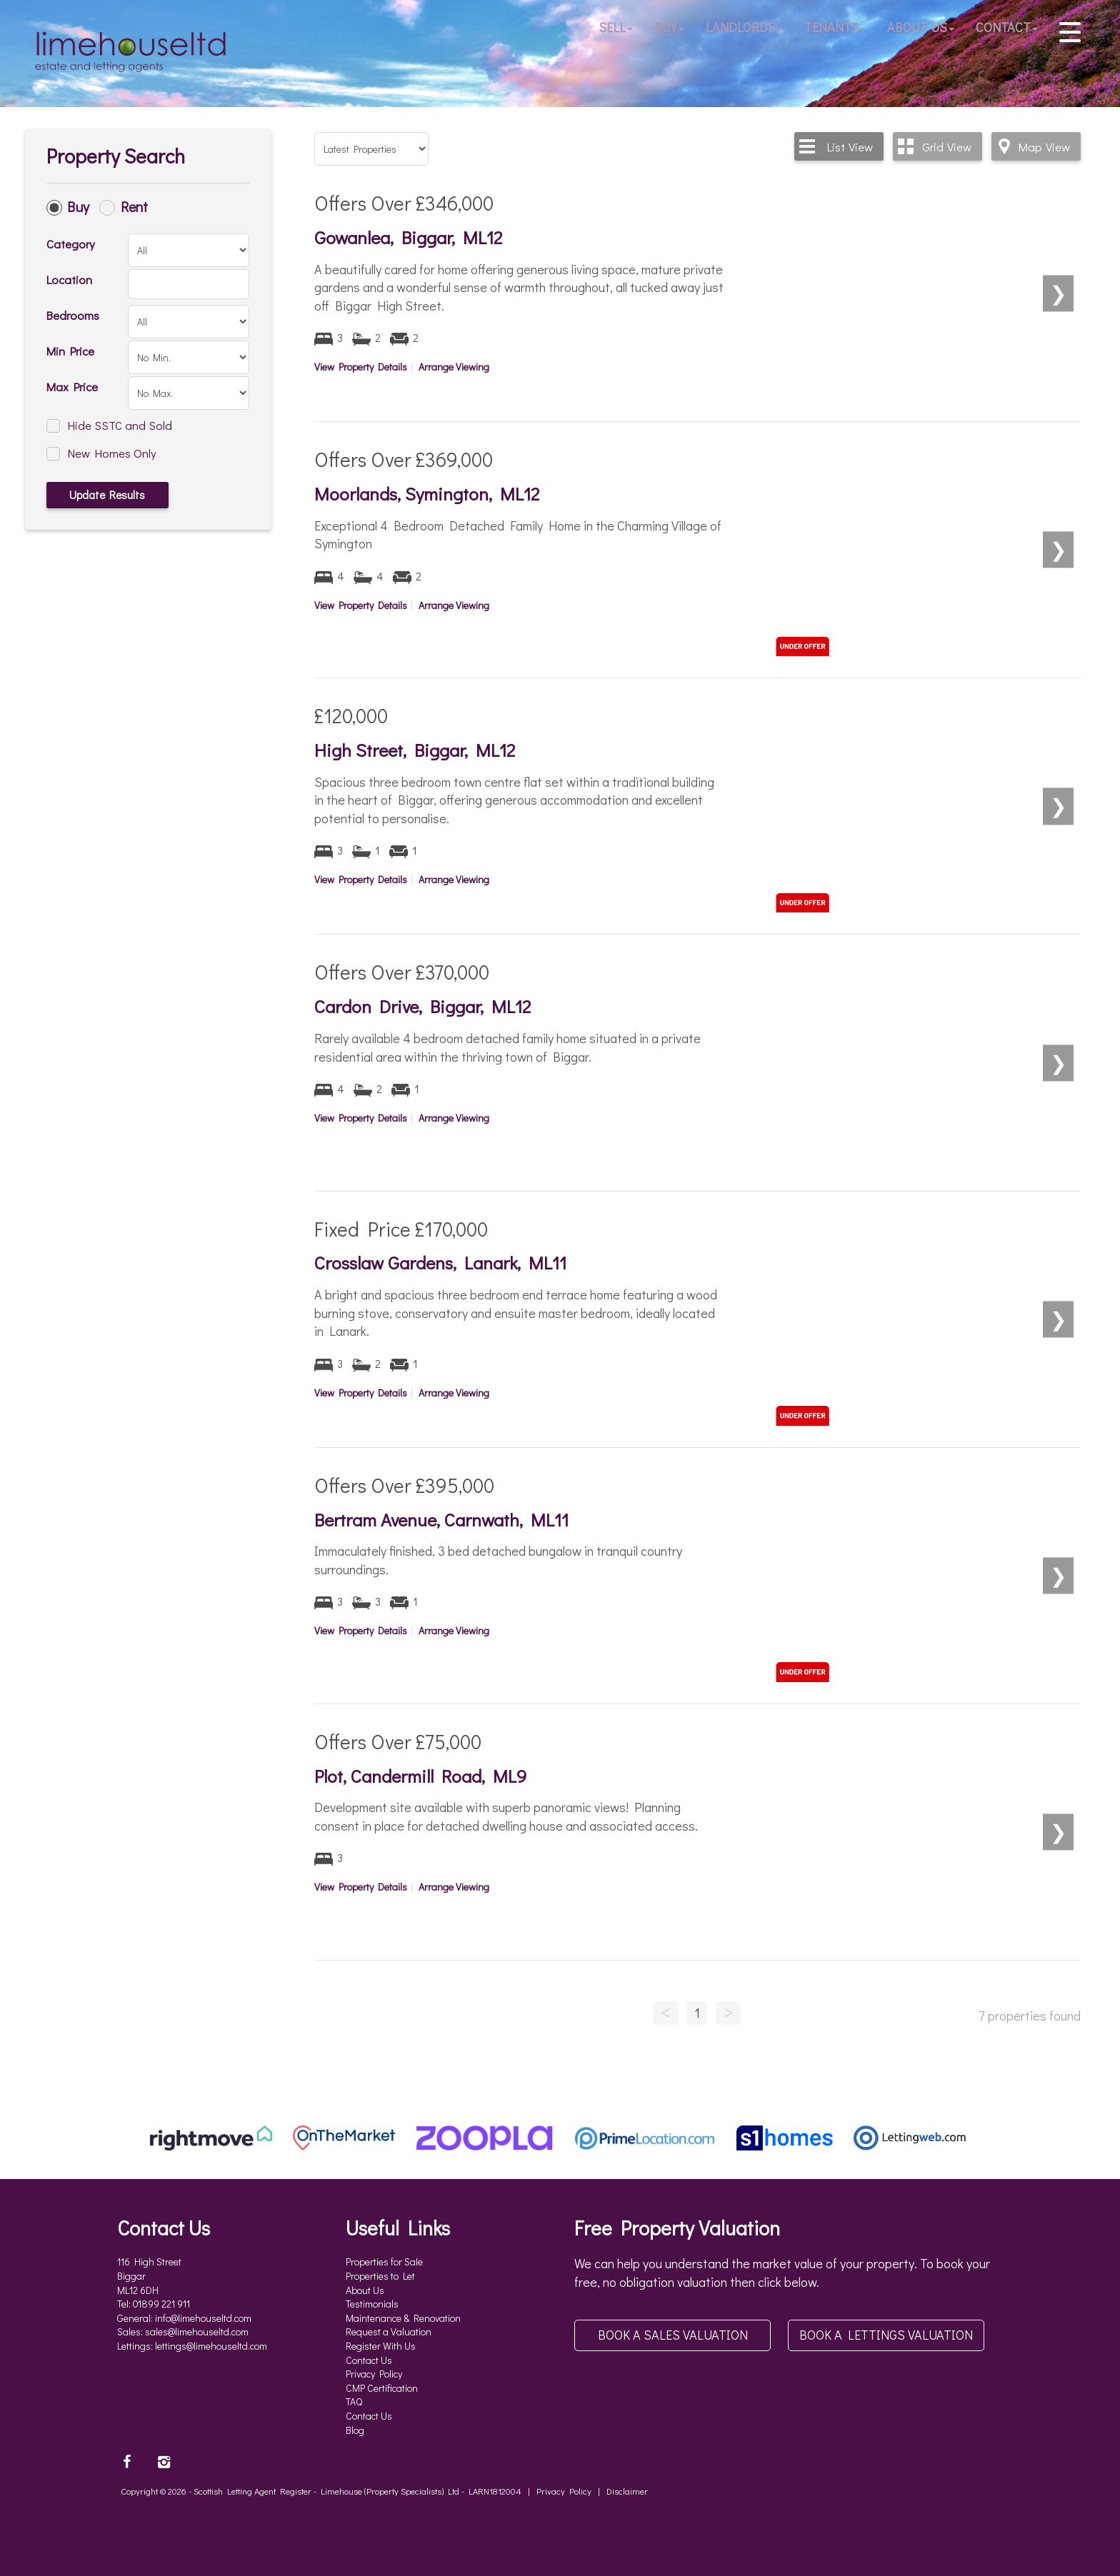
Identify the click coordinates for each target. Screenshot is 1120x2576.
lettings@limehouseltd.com (211, 2346)
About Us (920, 29)
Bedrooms (72, 315)
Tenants (835, 29)
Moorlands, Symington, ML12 (426, 493)
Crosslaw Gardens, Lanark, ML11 (440, 1262)
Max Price (72, 386)
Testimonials (372, 2303)
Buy (669, 29)
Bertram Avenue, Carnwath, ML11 (441, 1519)
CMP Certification (382, 2388)
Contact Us (369, 2360)
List (850, 146)
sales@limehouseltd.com (197, 2331)
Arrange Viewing (454, 366)
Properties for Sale (384, 2261)
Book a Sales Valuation (673, 2334)
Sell (616, 29)
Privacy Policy (374, 2373)
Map (1044, 146)
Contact (1007, 29)
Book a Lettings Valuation (886, 2334)
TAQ (354, 2401)
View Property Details (360, 366)
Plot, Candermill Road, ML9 (420, 1776)
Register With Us (381, 2346)
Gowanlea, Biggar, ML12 (408, 237)
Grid (946, 146)
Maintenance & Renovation (403, 2318)
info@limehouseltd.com (203, 2318)
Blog (355, 2430)
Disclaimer (627, 2491)
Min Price (70, 350)
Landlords (744, 29)
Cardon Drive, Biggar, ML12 (422, 1006)
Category (70, 243)
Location (69, 279)
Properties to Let (380, 2276)
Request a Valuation (388, 2331)
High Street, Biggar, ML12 (414, 750)
